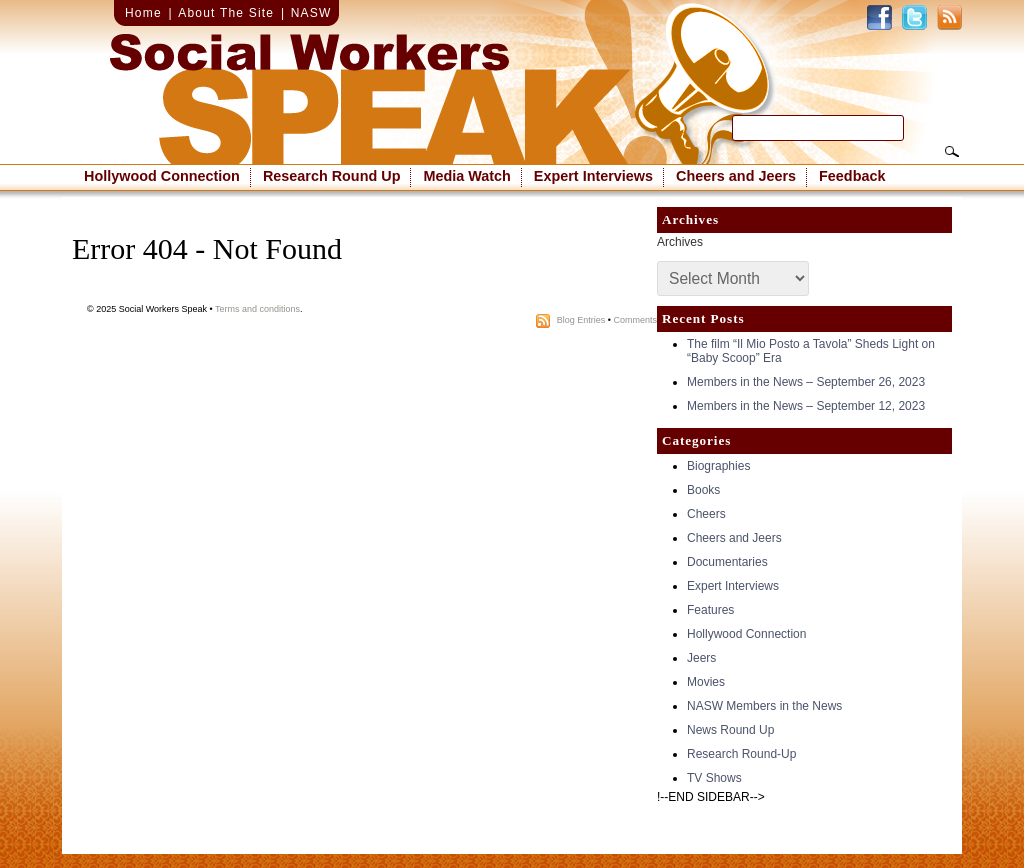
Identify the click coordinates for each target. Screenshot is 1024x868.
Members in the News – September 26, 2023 (806, 382)
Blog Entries (581, 320)
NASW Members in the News (764, 706)
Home (143, 13)
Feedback (852, 176)
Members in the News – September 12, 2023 (806, 406)
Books (703, 490)
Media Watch (466, 176)
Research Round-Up (741, 754)
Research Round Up (332, 176)
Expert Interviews (593, 176)
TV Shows (714, 778)
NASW (311, 13)
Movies (706, 682)
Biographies (718, 466)
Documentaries (727, 562)
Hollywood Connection (162, 176)
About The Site (226, 13)
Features (710, 610)
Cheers (706, 514)
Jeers (701, 658)
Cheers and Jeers (736, 176)
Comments (635, 320)
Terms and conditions (257, 309)
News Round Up (730, 730)
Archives (680, 242)
